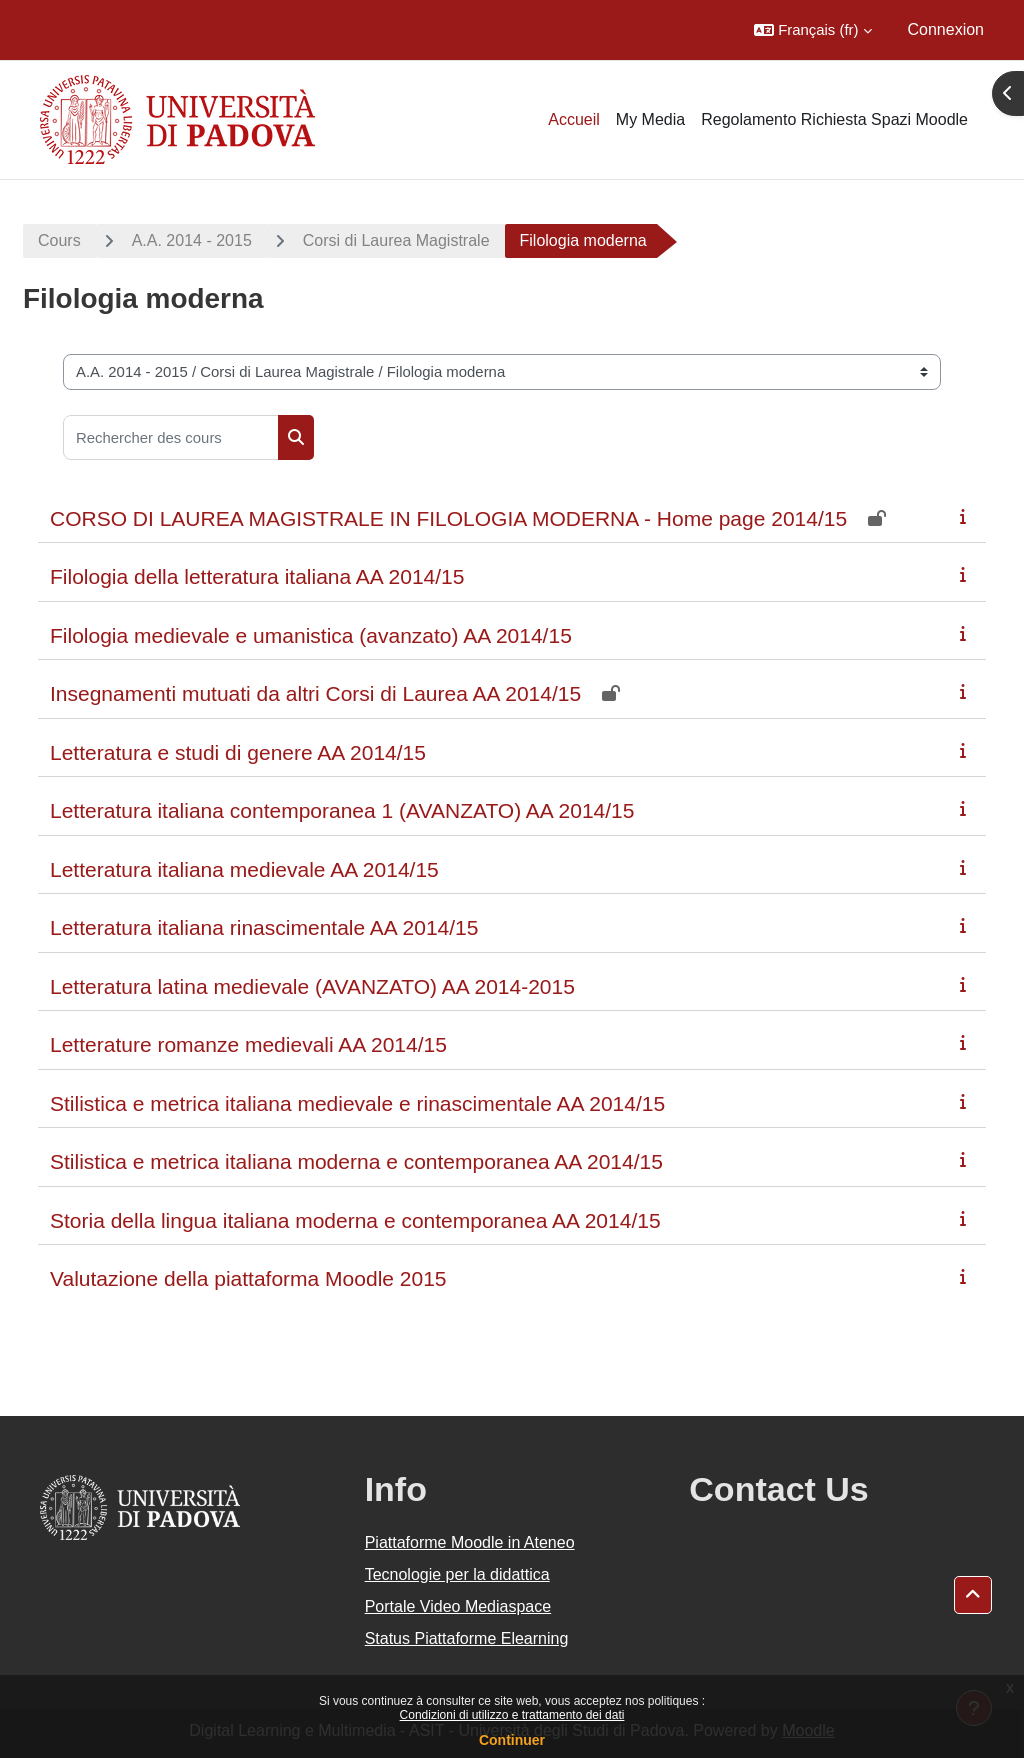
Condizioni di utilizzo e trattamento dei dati (512, 1715)
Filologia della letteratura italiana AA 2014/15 (257, 576)
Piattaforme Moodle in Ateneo (470, 1542)
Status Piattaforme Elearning (467, 1638)
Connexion (946, 29)
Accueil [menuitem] (574, 119)
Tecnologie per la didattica (457, 1574)
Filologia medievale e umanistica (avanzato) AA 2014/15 (311, 635)
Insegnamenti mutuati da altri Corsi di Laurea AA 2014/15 (315, 693)
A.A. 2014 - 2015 (192, 240)
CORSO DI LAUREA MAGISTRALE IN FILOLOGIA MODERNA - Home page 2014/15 (448, 518)
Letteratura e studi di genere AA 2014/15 (238, 752)
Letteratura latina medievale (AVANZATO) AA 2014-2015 (312, 986)
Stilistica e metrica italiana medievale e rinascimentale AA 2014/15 (357, 1103)
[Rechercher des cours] (171, 437)
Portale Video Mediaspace (458, 1606)
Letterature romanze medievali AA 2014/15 (248, 1044)
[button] (812, 30)
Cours (59, 240)
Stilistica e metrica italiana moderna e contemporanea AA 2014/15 (356, 1161)
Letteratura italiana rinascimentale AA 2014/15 (264, 927)
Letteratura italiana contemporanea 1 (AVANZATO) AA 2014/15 (342, 810)
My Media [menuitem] (650, 119)
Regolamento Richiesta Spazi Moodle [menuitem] (834, 119)
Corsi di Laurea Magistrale (396, 240)
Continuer (512, 1740)
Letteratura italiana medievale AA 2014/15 (244, 869)
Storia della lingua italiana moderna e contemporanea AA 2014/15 (355, 1220)
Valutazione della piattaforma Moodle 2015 (248, 1278)
